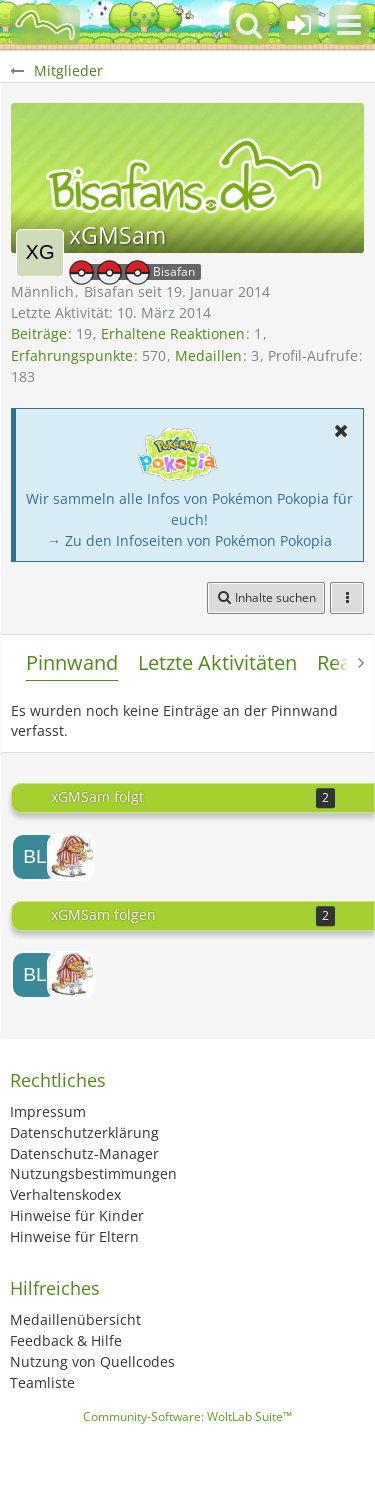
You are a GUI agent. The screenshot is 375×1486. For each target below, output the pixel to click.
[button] (349, 25)
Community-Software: (187, 1416)
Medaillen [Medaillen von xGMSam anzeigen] (208, 355)
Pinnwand (72, 662)
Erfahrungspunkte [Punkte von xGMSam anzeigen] (72, 355)
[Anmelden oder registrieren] (299, 25)
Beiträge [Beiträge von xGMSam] (39, 333)
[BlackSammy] (35, 857)
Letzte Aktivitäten (217, 662)
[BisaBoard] (45, 25)
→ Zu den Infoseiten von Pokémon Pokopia (189, 540)
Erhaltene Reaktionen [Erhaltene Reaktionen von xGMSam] (173, 333)
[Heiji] (71, 857)
